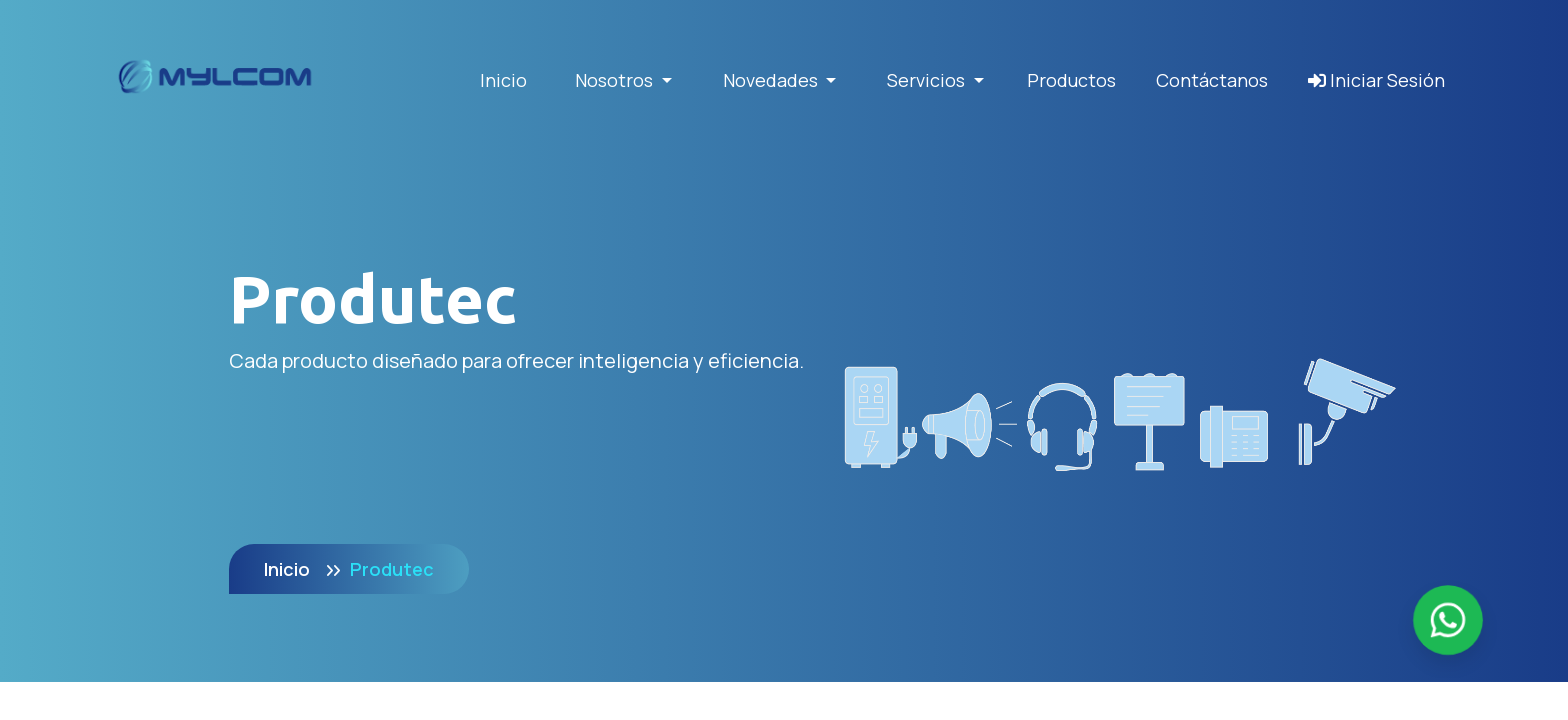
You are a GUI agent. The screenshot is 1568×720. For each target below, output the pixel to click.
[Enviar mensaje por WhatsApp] (1448, 620)
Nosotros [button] (616, 80)
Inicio (503, 80)
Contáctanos (1212, 80)
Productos (1071, 80)
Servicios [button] (928, 80)
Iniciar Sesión (1376, 80)
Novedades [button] (772, 80)
